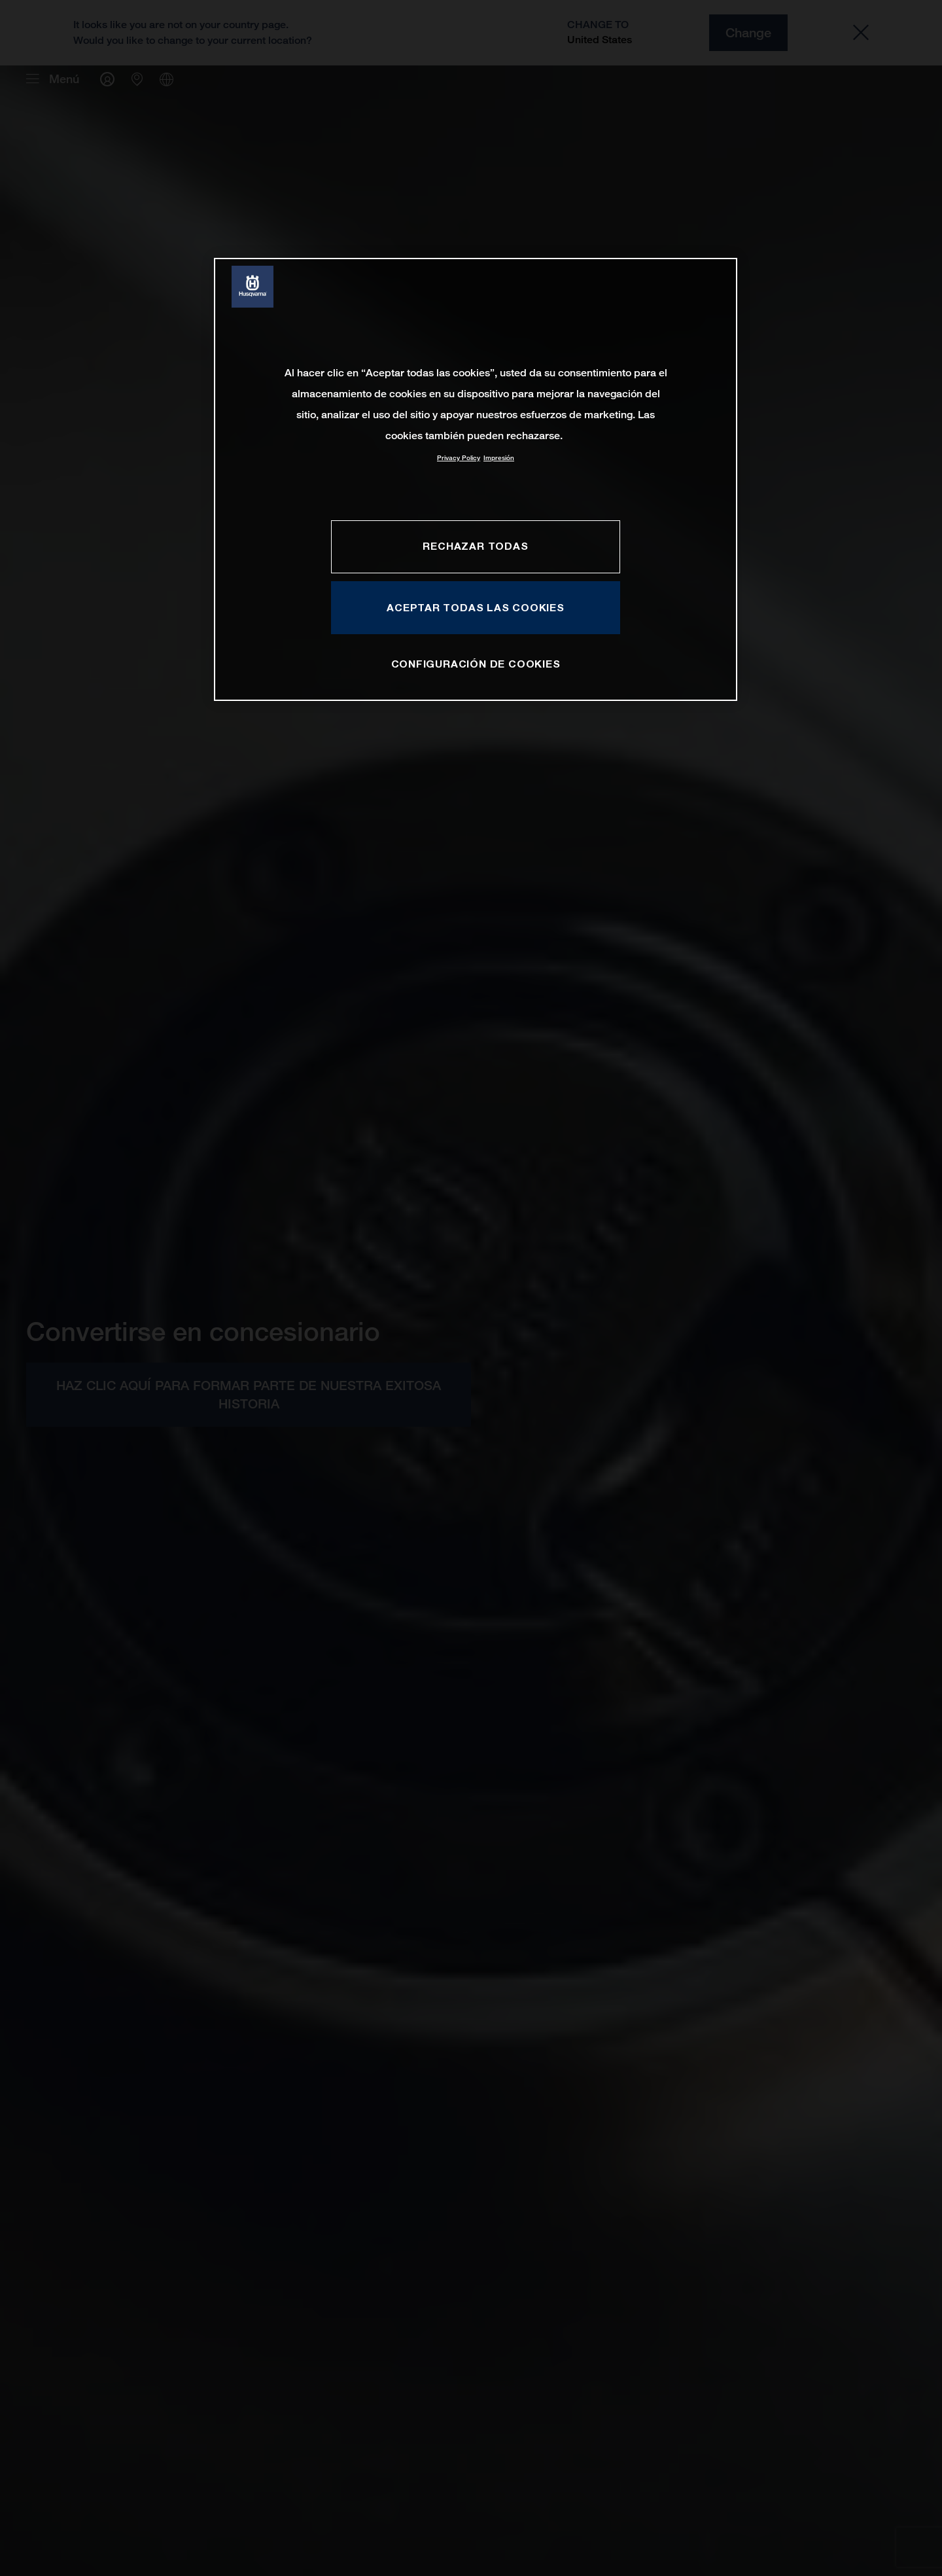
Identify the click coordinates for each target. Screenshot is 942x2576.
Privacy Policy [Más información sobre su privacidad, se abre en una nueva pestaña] (458, 458)
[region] (475, 479)
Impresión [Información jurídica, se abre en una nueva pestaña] (498, 458)
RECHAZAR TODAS (475, 546)
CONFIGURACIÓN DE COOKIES (476, 664)
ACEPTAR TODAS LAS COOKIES (476, 607)
